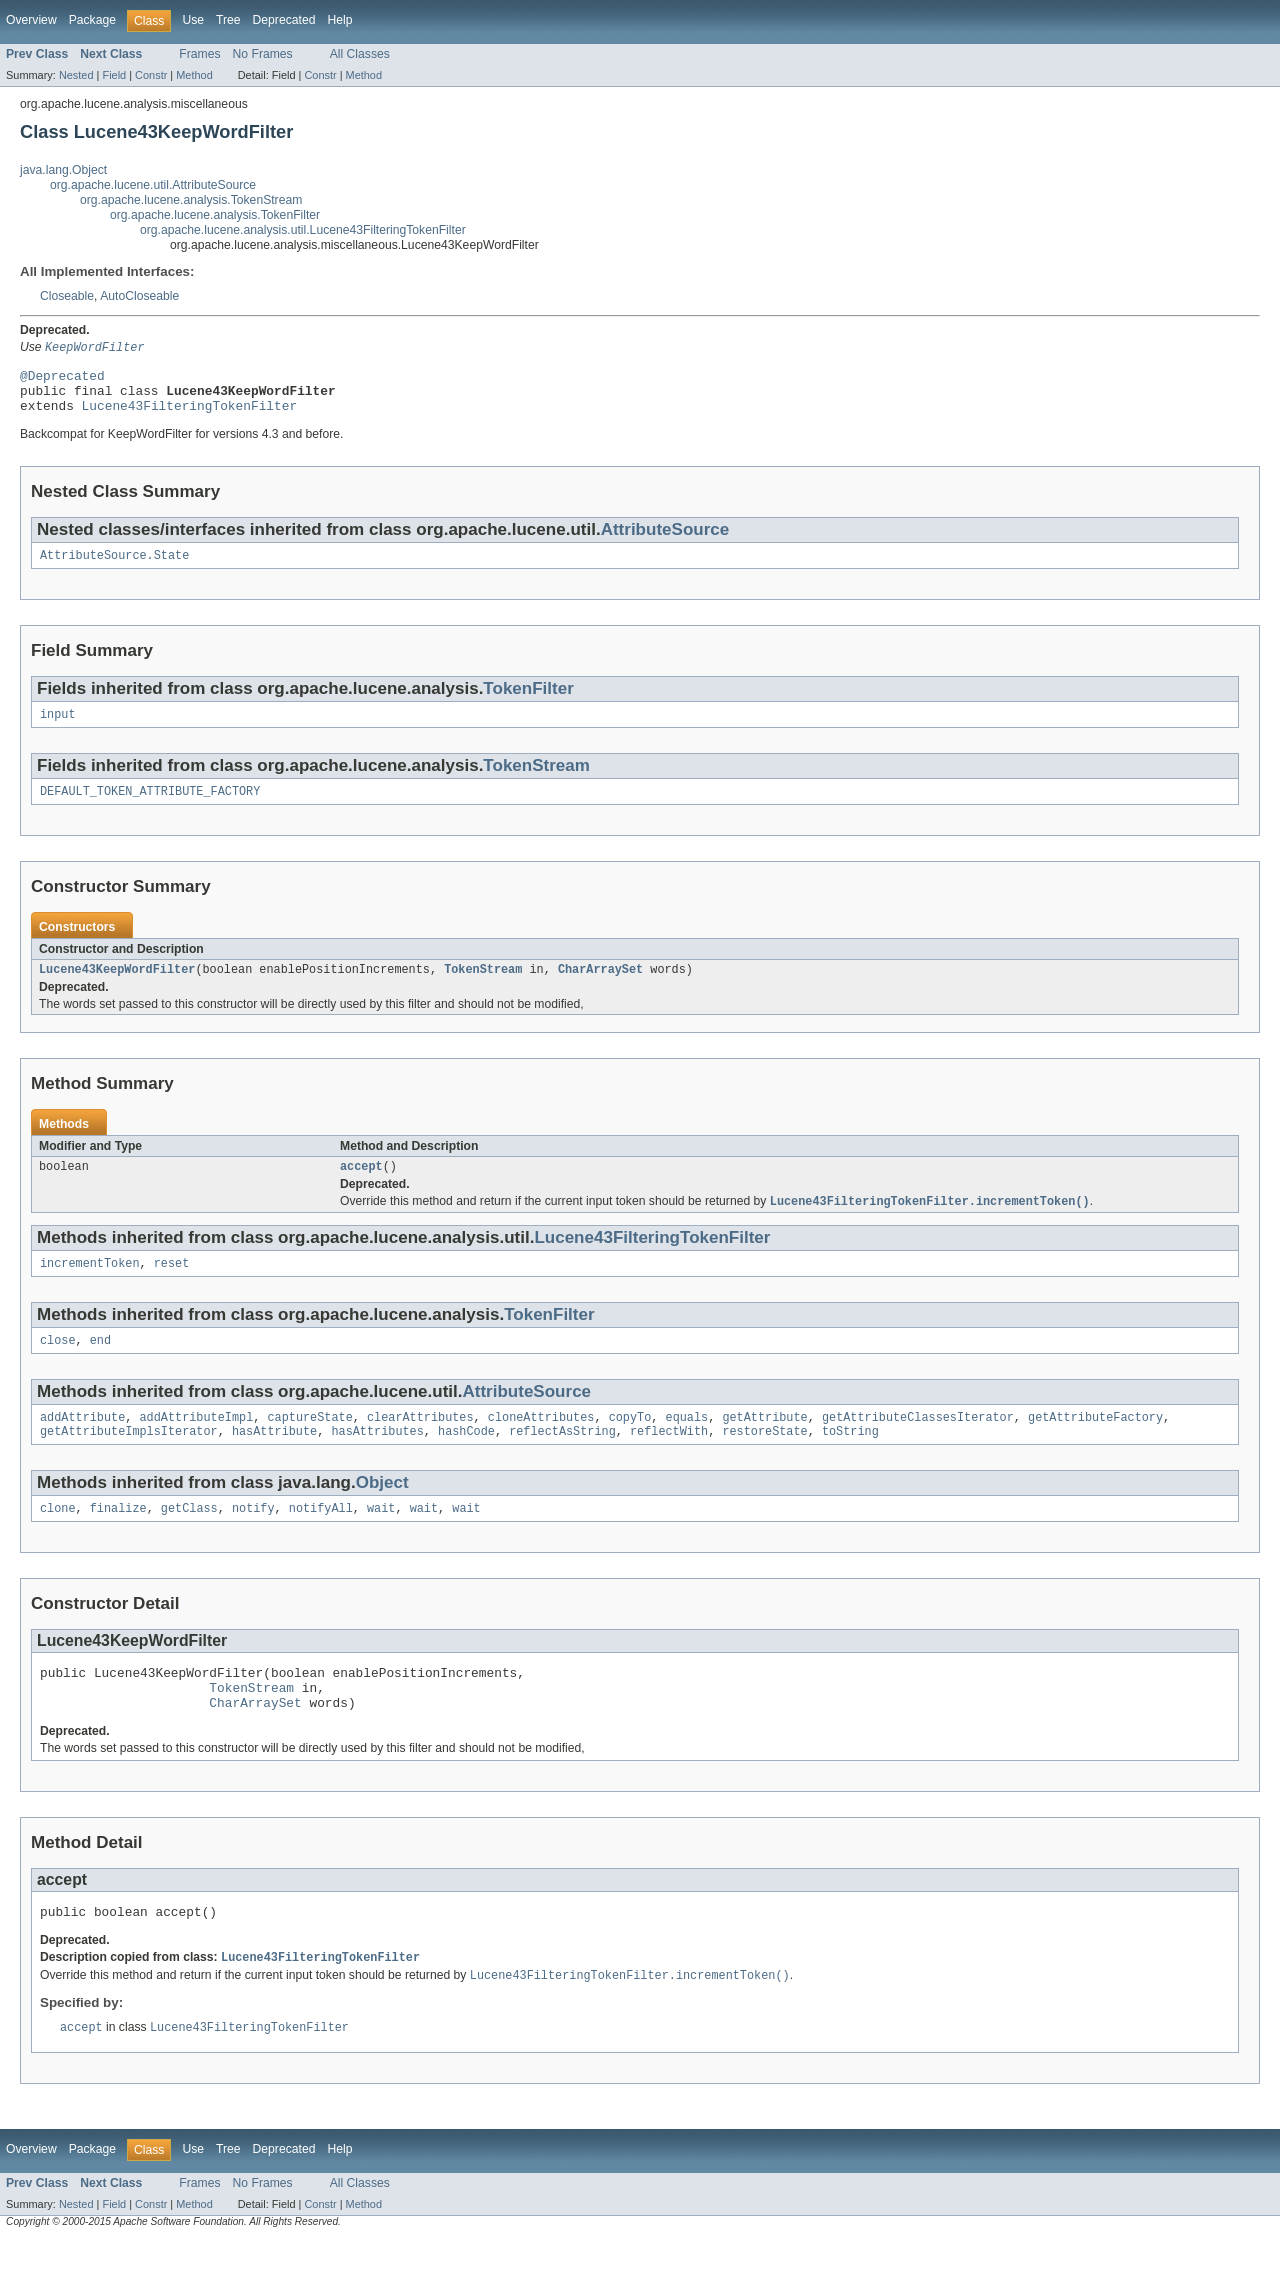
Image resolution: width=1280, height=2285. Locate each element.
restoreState (764, 1460)
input (58, 728)
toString (850, 1460)
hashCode (466, 1460)
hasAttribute (274, 1460)
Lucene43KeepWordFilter (117, 987)
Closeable (67, 296)
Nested (76, 75)
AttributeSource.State (114, 567)
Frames (199, 54)
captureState (309, 1444)
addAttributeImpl (197, 1444)
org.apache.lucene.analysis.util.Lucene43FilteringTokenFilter (303, 230)
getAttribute (764, 1444)
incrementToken (90, 1286)
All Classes (360, 54)
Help (339, 20)
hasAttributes (377, 1460)
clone (58, 1539)
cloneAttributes (541, 1444)
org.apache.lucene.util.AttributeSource (153, 185)
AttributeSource (665, 539)
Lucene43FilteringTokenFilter (190, 415)
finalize (118, 1539)
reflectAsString (562, 1460)
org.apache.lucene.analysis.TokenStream (191, 200)
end (100, 1365)
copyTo (630, 1444)
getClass (189, 1539)
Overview (31, 20)
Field (114, 75)
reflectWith (669, 1460)
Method (194, 75)
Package (92, 20)
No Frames (263, 54)
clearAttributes (420, 1444)
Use (193, 20)
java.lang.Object (63, 170)
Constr (151, 75)
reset (172, 1286)
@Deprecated (62, 379)
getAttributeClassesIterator (918, 1444)
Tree (228, 20)
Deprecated (284, 20)
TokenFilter (528, 700)
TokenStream (536, 779)
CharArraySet (600, 987)
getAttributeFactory (1095, 1444)
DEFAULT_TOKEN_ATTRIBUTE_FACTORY (150, 807)
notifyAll (321, 1539)
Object (382, 1511)
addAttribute (82, 1444)
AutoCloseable (139, 296)
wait (381, 1539)
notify (253, 1539)
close (58, 1365)
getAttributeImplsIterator (129, 1460)
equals (686, 1444)
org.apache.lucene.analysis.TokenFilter (215, 215)
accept (361, 1186)
